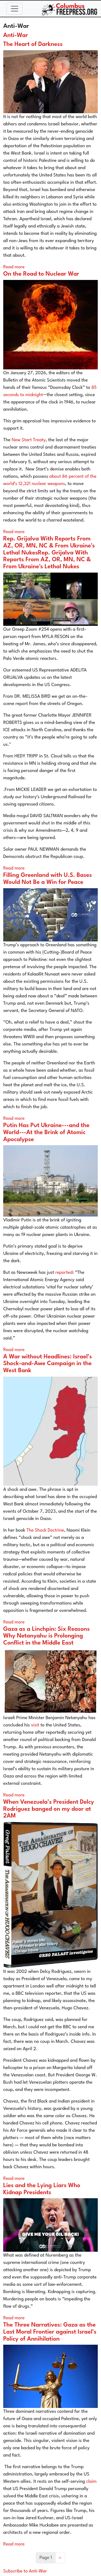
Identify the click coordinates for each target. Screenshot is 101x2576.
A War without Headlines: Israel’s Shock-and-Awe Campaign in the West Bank (47, 1364)
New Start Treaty (29, 440)
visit (35, 1725)
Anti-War (15, 35)
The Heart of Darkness (32, 44)
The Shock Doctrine (45, 1530)
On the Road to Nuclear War (41, 274)
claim (90, 2481)
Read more (14, 267)
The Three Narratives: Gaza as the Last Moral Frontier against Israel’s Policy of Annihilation (49, 2332)
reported (63, 1272)
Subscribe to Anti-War (25, 2571)
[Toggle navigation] (14, 9)
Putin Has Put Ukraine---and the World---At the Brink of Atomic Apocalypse (46, 1132)
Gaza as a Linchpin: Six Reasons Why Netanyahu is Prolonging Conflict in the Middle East (46, 1636)
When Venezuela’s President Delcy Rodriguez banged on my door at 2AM (48, 1809)
